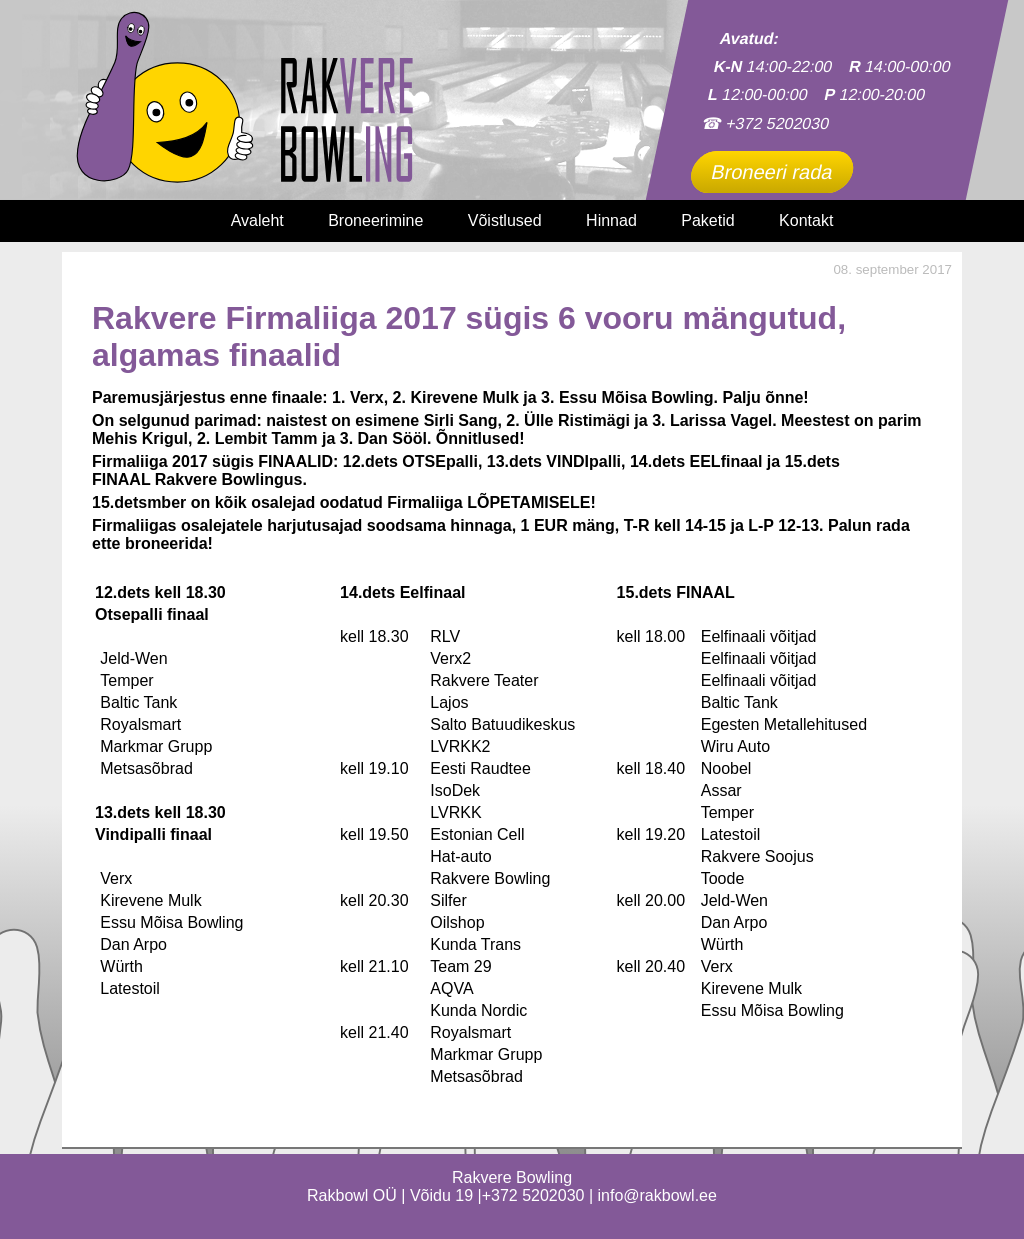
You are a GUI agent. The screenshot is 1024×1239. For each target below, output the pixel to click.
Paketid (707, 220)
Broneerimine (375, 220)
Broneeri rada (772, 172)
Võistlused (505, 220)
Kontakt (806, 220)
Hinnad (611, 220)
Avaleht (257, 220)
